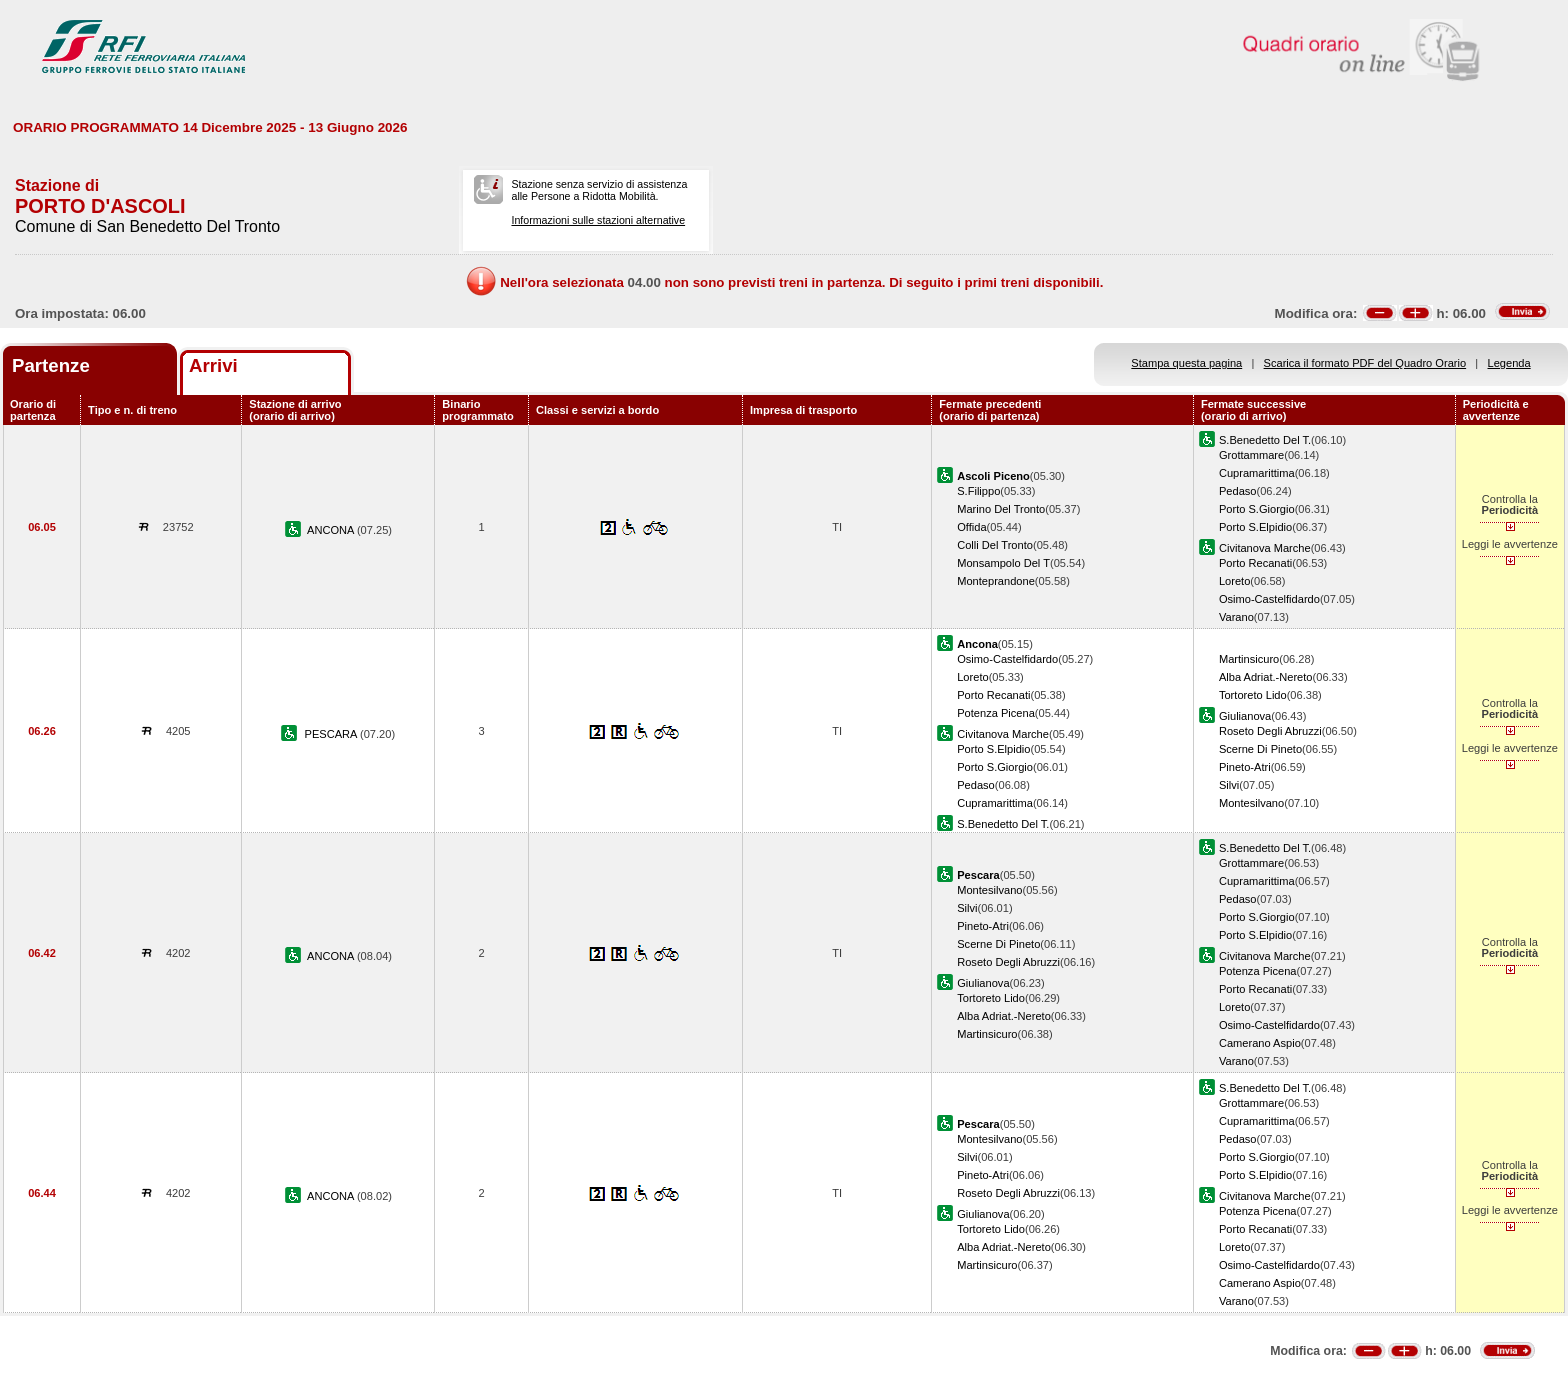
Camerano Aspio (1260, 1043)
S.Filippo (978, 491)
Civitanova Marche (1265, 548)
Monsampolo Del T (1003, 563)
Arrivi (213, 365)
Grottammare (1251, 455)
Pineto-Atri (1245, 767)
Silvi (1229, 785)
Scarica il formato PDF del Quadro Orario (1365, 363)
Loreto (1234, 581)
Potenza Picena (996, 713)
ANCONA (332, 530)
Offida (971, 527)
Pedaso (1238, 491)
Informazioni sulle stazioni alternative (598, 220)
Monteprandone (996, 581)
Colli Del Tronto (995, 545)
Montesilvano (1251, 803)
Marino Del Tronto (1001, 509)
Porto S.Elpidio (1255, 527)
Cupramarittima (1257, 473)
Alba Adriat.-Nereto (1266, 677)
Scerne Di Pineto (1260, 749)
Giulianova (1245, 716)
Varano (1236, 617)
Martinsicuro (1249, 659)
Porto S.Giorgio (1257, 509)
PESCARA (332, 734)
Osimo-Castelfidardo (1269, 599)
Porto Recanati (1255, 563)
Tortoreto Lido (1253, 695)
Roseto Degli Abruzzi (1270, 731)
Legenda (1509, 363)
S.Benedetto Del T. (1265, 440)
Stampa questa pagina (1186, 363)
